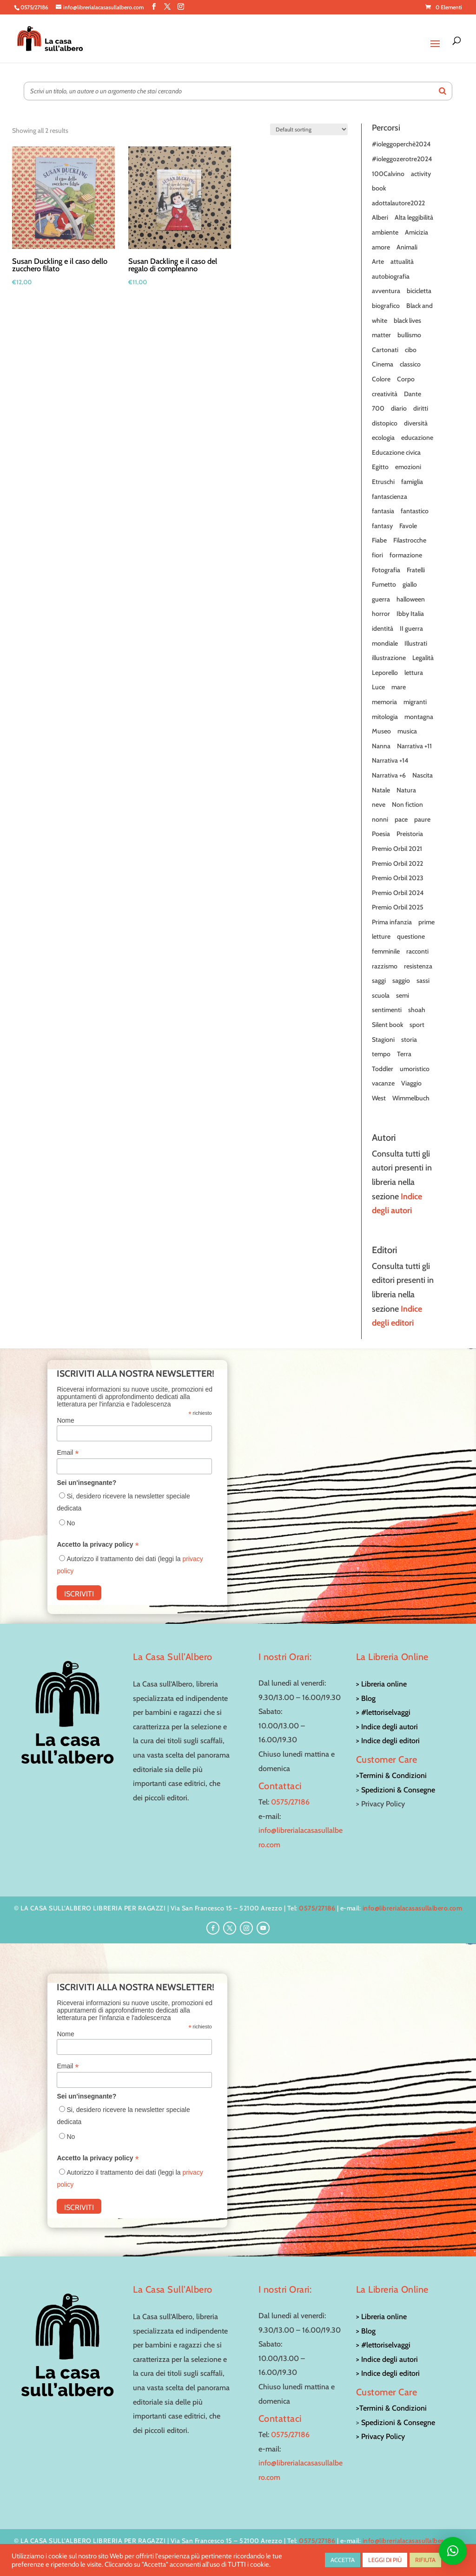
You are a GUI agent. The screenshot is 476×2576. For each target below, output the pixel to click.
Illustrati (415, 643)
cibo (410, 350)
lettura (413, 672)
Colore (381, 379)
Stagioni (383, 1039)
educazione (417, 437)
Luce (378, 687)
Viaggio (411, 1083)
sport (417, 1024)
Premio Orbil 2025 (397, 907)
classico (410, 364)
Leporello (385, 672)
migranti (415, 702)
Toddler (382, 1069)
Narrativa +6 (389, 775)
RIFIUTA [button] (425, 2559)
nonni (380, 819)
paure (422, 819)
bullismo (409, 335)
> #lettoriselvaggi (383, 1712)
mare (398, 687)
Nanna (381, 746)
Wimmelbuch (411, 1098)
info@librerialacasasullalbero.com (413, 1908)
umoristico (415, 1069)
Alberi (380, 217)
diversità (416, 423)
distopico (384, 423)
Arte (378, 261)
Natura (406, 790)
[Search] (442, 91)
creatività (384, 394)
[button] (453, 2551)
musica (407, 731)
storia (409, 1039)
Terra (404, 1054)
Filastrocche (409, 540)
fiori (377, 555)
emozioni (408, 467)
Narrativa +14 (390, 760)
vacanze (383, 1083)
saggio (401, 980)
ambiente (385, 232)
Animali (407, 247)
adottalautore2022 (398, 203)
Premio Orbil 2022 (397, 863)
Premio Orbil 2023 (397, 878)
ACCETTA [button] (343, 2559)
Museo (381, 731)
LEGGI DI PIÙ (385, 2559)
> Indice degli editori (388, 1740)
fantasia (383, 511)
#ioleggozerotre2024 (402, 159)
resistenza (418, 966)
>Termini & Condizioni (391, 1775)
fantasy (382, 526)
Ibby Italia (410, 613)
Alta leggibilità (414, 217)
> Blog (366, 1698)
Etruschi (383, 481)
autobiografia (391, 276)
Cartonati (385, 350)
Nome (65, 1420)
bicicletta (419, 291)
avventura (386, 291)
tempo (381, 1054)
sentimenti (387, 1010)
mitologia (385, 717)
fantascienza (389, 496)
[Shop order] (309, 129)
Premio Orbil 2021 (397, 848)
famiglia (412, 481)
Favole (408, 526)
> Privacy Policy (380, 2436)
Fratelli (416, 570)
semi (402, 995)
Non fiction (407, 804)
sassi (423, 980)
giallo (410, 584)
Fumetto (384, 584)
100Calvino (388, 174)
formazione (406, 555)
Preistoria (410, 834)
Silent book (387, 1024)
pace (401, 819)
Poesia (381, 834)
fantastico (415, 511)
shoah (416, 1010)
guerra (381, 599)
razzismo (384, 966)
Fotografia (386, 570)
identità (382, 628)
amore (381, 247)
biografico (386, 305)
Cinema (382, 364)
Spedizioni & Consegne (398, 1789)
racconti (417, 951)
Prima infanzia (392, 922)
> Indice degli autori (387, 1726)
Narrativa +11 (414, 746)
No (70, 1523)
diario (399, 408)
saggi (379, 980)
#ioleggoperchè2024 (401, 144)
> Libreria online (381, 1684)
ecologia (383, 437)
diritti (420, 408)
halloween (411, 599)
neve (378, 804)
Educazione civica (396, 452)
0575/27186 (290, 1802)
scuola (381, 995)
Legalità (423, 658)
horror (381, 613)
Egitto (380, 467)
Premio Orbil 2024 (397, 893)
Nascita (422, 775)
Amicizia (416, 232)
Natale (381, 790)
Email (68, 1452)
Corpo (406, 379)
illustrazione (389, 658)
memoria (384, 702)
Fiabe (379, 540)
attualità (402, 261)
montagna (418, 717)
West (379, 1098)
